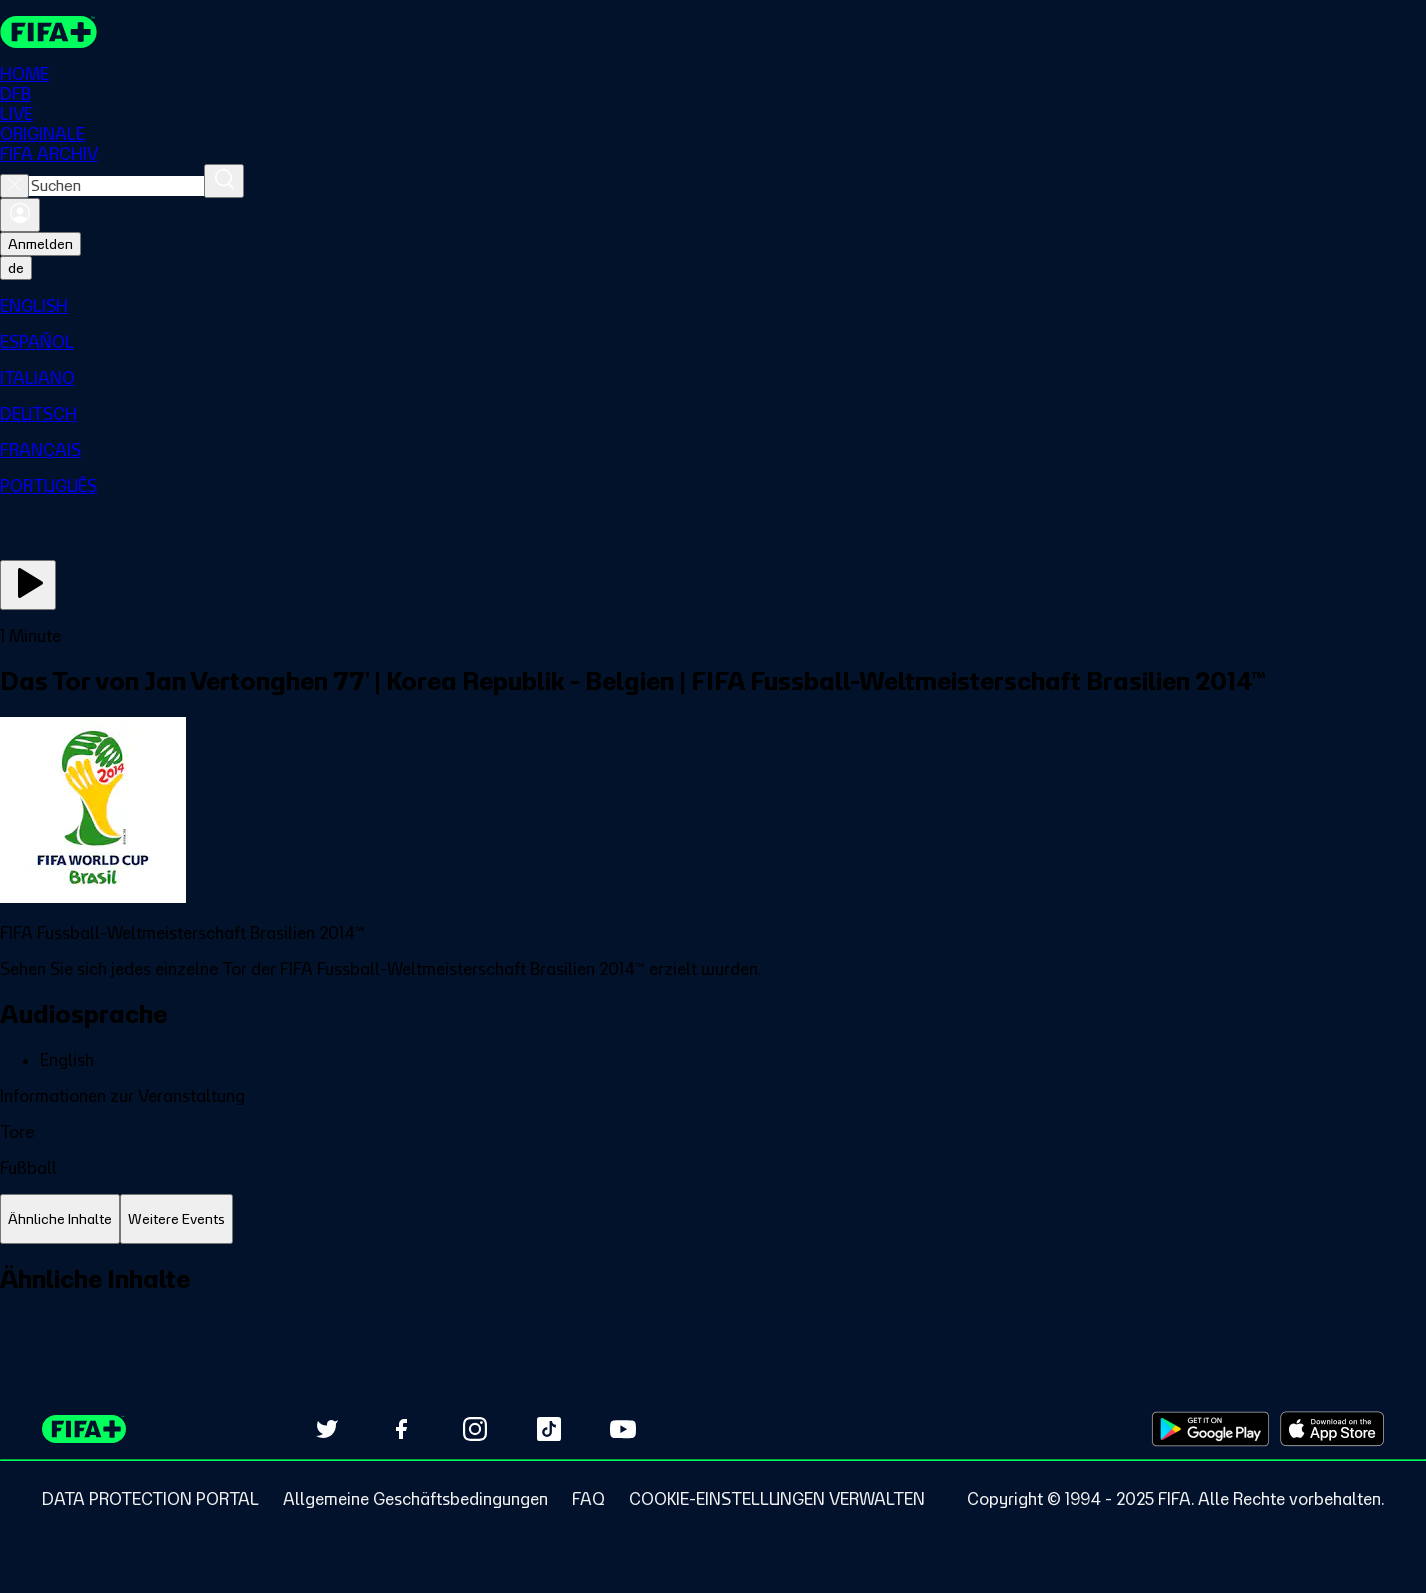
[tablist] (713, 1219)
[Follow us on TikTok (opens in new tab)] (549, 1429)
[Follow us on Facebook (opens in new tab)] (401, 1429)
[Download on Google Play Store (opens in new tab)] (1210, 1429)
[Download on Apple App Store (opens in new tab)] (1332, 1429)
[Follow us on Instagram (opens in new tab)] (475, 1429)
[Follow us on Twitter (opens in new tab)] (327, 1429)
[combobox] (116, 186)
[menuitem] (713, 306)
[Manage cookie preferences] (777, 1499)
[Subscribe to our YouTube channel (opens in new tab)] (623, 1429)
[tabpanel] (713, 1301)
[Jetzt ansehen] (28, 585)
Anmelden (40, 244)
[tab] (60, 1219)
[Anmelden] (20, 215)
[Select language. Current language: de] (16, 268)
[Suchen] (224, 181)
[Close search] (14, 186)
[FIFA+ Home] (48, 32)
